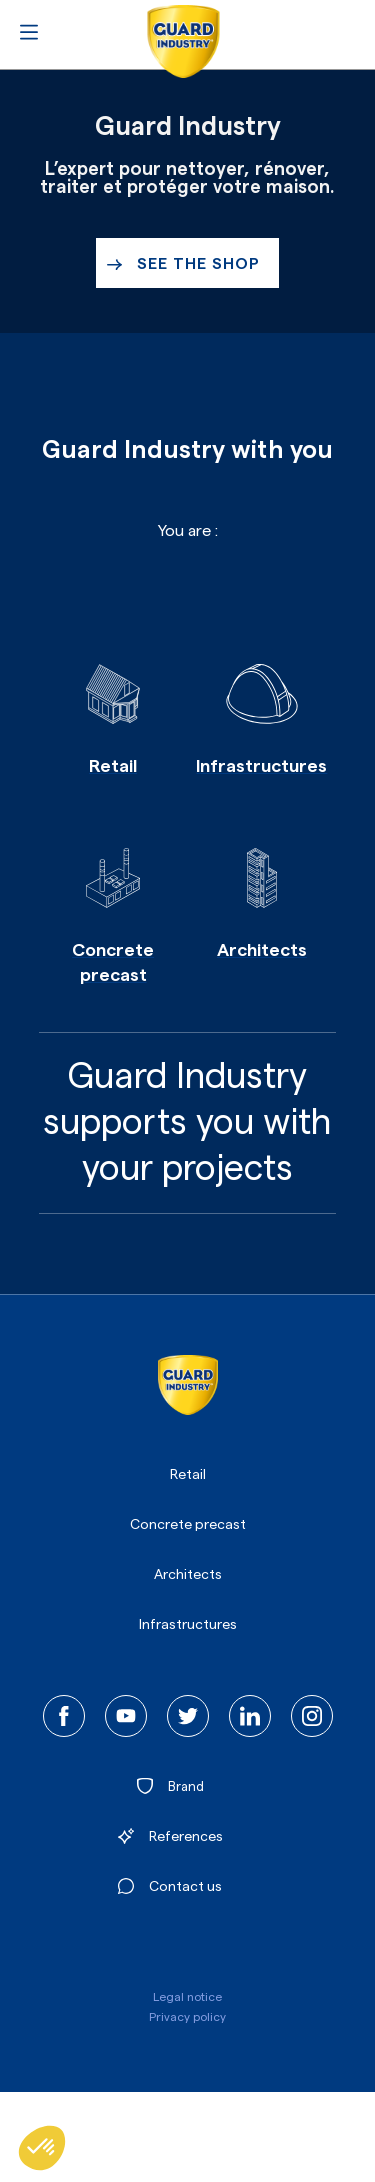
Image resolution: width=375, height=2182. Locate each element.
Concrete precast (188, 1525)
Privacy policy (187, 2017)
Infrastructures (188, 1625)
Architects (188, 1575)
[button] (42, 2148)
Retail (188, 1475)
